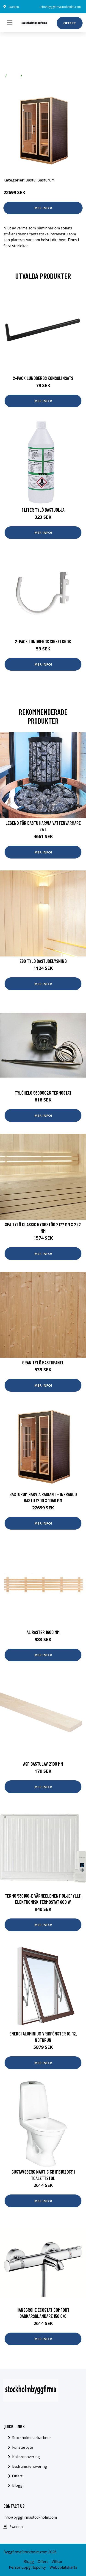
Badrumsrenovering (29, 2466)
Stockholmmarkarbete (31, 2437)
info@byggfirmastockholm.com (60, 7)
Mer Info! (43, 208)
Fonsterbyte (22, 2447)
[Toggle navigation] (9, 22)
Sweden (14, 7)
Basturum (32, 75)
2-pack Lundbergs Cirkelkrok (43, 641)
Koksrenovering (26, 2456)
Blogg (17, 2485)
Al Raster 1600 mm (43, 1632)
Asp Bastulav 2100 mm (43, 1764)
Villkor (57, 2561)
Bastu (13, 75)
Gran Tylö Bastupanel (43, 1362)
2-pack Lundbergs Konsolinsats (43, 378)
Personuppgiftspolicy (27, 2567)
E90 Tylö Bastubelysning (43, 961)
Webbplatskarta (63, 2567)
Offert (69, 23)
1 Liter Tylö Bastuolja (43, 510)
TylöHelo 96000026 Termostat (43, 1093)
